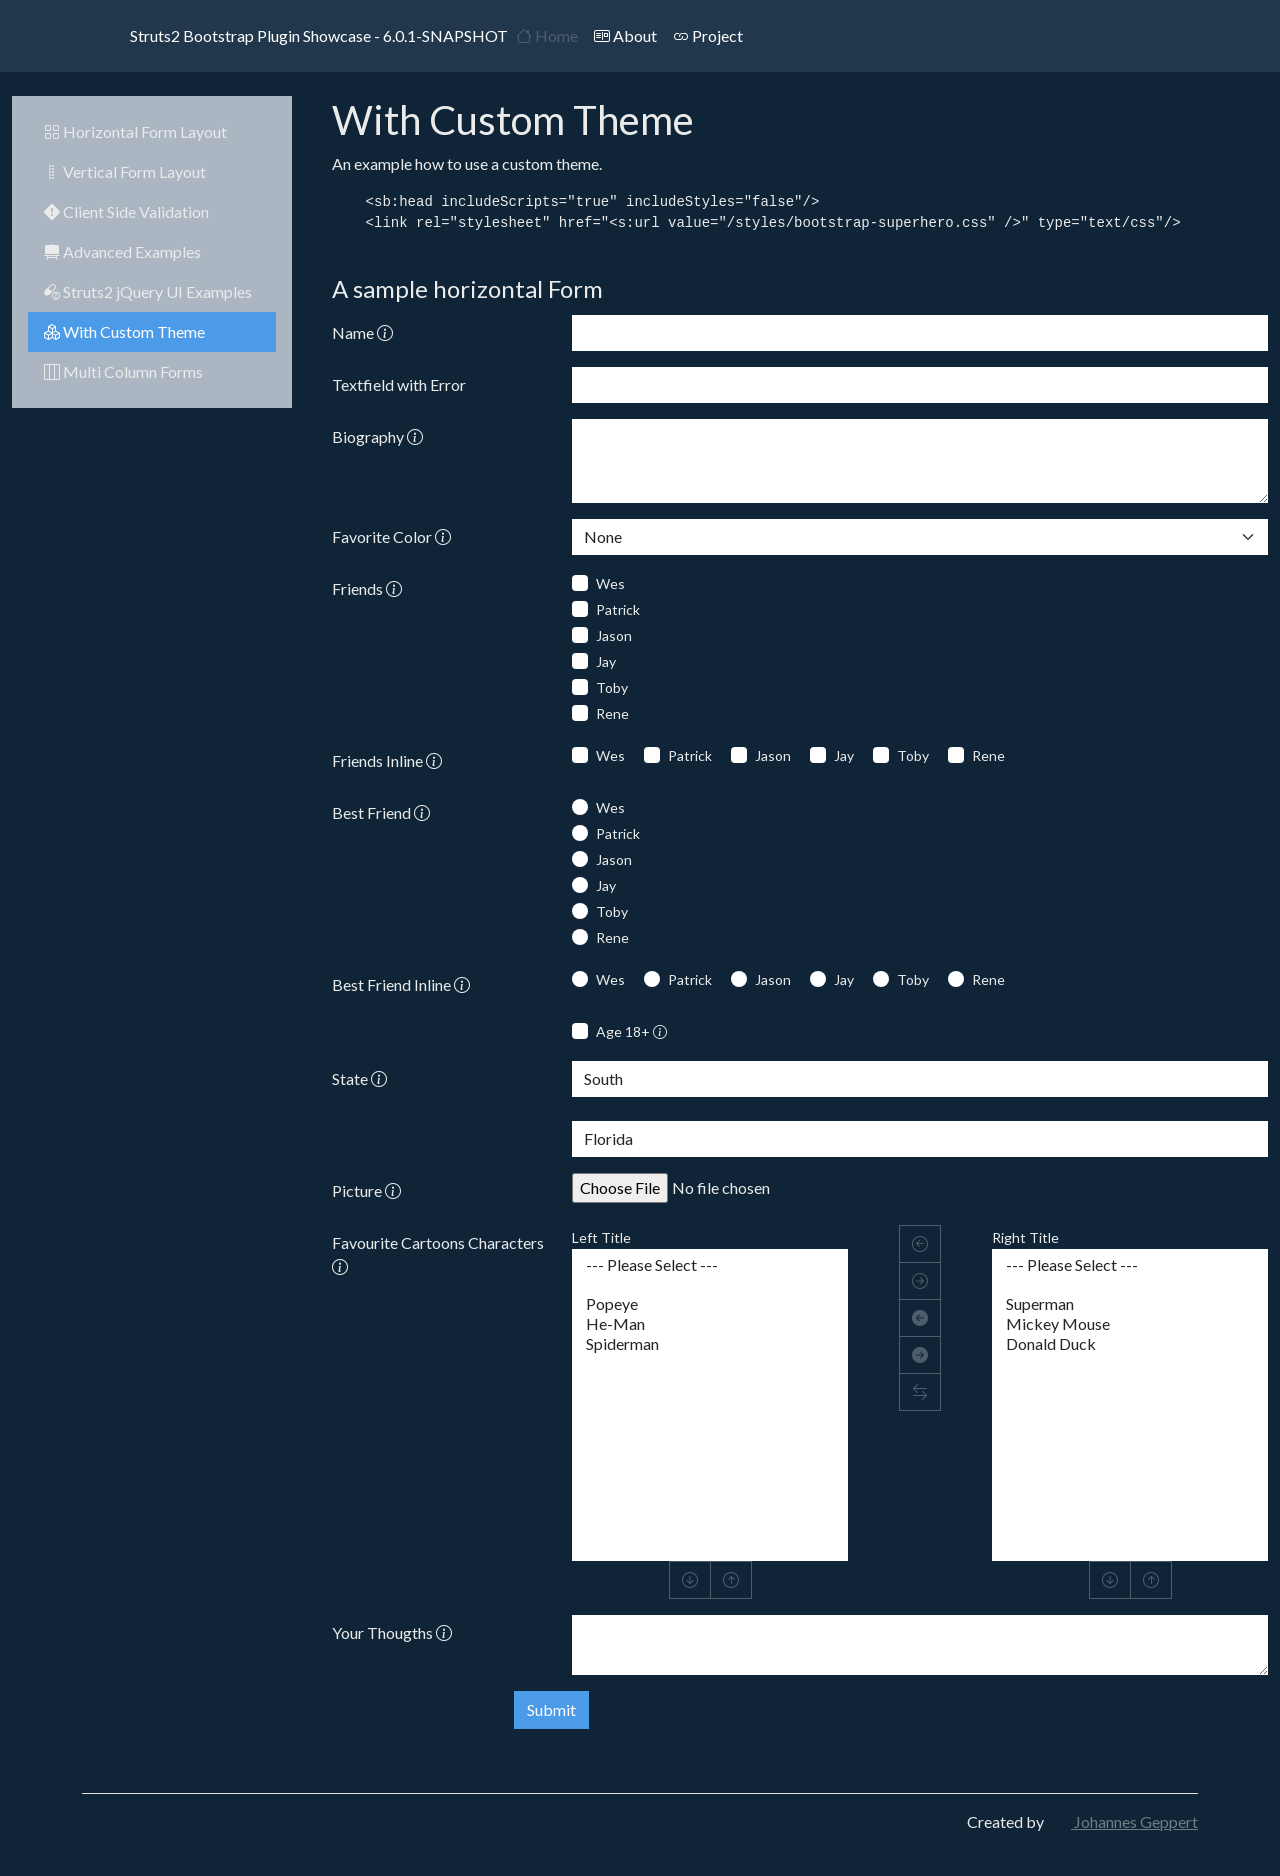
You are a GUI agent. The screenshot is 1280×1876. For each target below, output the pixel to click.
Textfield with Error (399, 384)
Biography (377, 436)
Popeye (710, 1304)
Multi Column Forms (123, 371)
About (625, 35)
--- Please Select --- (710, 1265)
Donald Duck (1130, 1344)
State (359, 1078)
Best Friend (381, 812)
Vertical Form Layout (125, 171)
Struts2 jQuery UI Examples (148, 291)
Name (362, 332)
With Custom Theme (124, 331)
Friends (367, 588)
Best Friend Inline (401, 984)
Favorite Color (391, 536)
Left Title (601, 1237)
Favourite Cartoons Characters (438, 1254)
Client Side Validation (126, 211)
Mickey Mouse (1130, 1324)
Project (708, 35)
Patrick (618, 609)
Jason (614, 635)
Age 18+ (631, 1031)
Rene (612, 713)
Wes (610, 583)
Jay (606, 661)
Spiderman (710, 1344)
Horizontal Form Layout (135, 131)
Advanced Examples (122, 251)
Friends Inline (387, 760)
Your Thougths (392, 1632)
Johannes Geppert (1122, 1821)
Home (547, 35)
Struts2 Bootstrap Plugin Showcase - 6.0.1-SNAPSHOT (295, 36)
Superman (1130, 1304)
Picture (366, 1190)
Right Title (1025, 1237)
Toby (612, 687)
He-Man (710, 1324)
